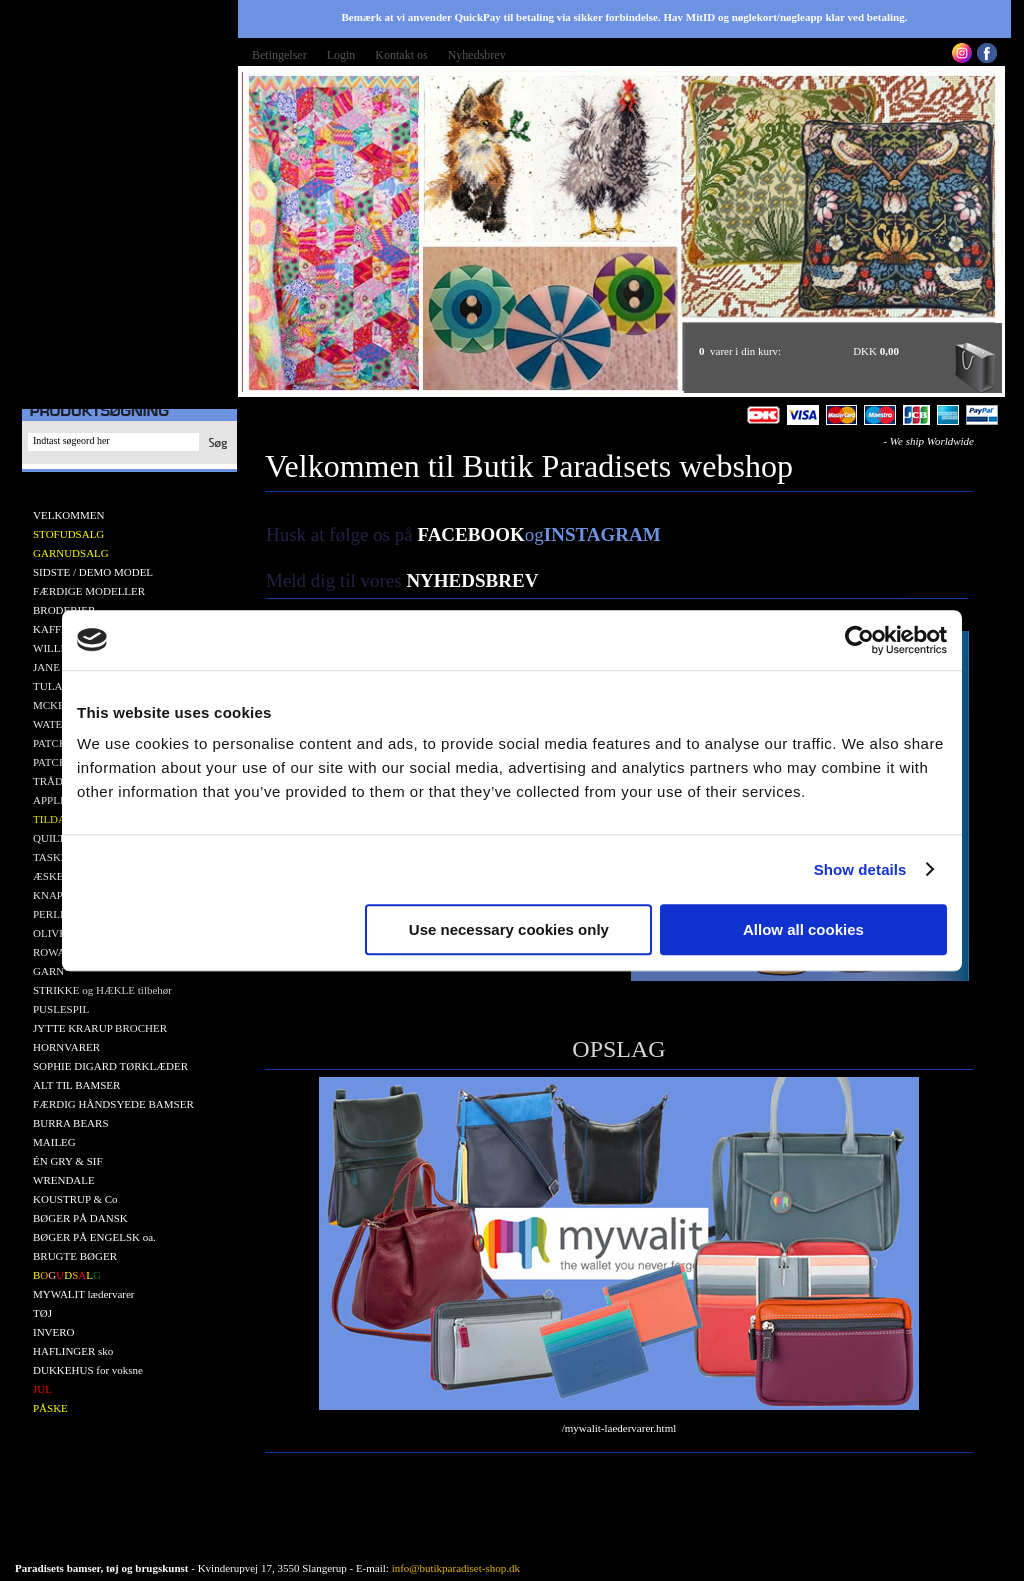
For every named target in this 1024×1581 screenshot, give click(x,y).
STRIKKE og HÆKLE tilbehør (102, 990)
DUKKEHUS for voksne (88, 1370)
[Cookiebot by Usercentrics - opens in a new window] (859, 640)
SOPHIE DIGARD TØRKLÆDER (110, 1066)
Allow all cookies (803, 929)
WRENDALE (64, 1180)
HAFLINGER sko (73, 1351)
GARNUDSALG (71, 553)
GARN (48, 971)
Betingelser (279, 55)
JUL (42, 1389)
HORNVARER (66, 1047)
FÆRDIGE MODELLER (89, 591)
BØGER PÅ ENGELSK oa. (94, 1237)
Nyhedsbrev (477, 55)
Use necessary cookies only (509, 929)
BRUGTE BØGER (75, 1256)
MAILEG (54, 1142)
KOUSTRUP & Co (75, 1199)
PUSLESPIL (61, 1009)
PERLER (53, 914)
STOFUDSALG (68, 534)
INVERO (54, 1332)
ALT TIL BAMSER (76, 1085)
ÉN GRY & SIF (68, 1161)
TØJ (42, 1313)
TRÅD (48, 781)
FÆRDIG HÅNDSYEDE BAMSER (113, 1104)
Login (341, 55)
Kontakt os (401, 55)
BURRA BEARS (71, 1123)
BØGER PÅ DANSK (80, 1218)
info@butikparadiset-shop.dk (456, 1568)
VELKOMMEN (69, 515)
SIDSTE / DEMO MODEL (93, 572)
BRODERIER (64, 610)
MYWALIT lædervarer (84, 1294)
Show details (860, 869)
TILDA (49, 819)
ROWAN (53, 952)
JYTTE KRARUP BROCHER (100, 1028)
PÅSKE (50, 1408)
